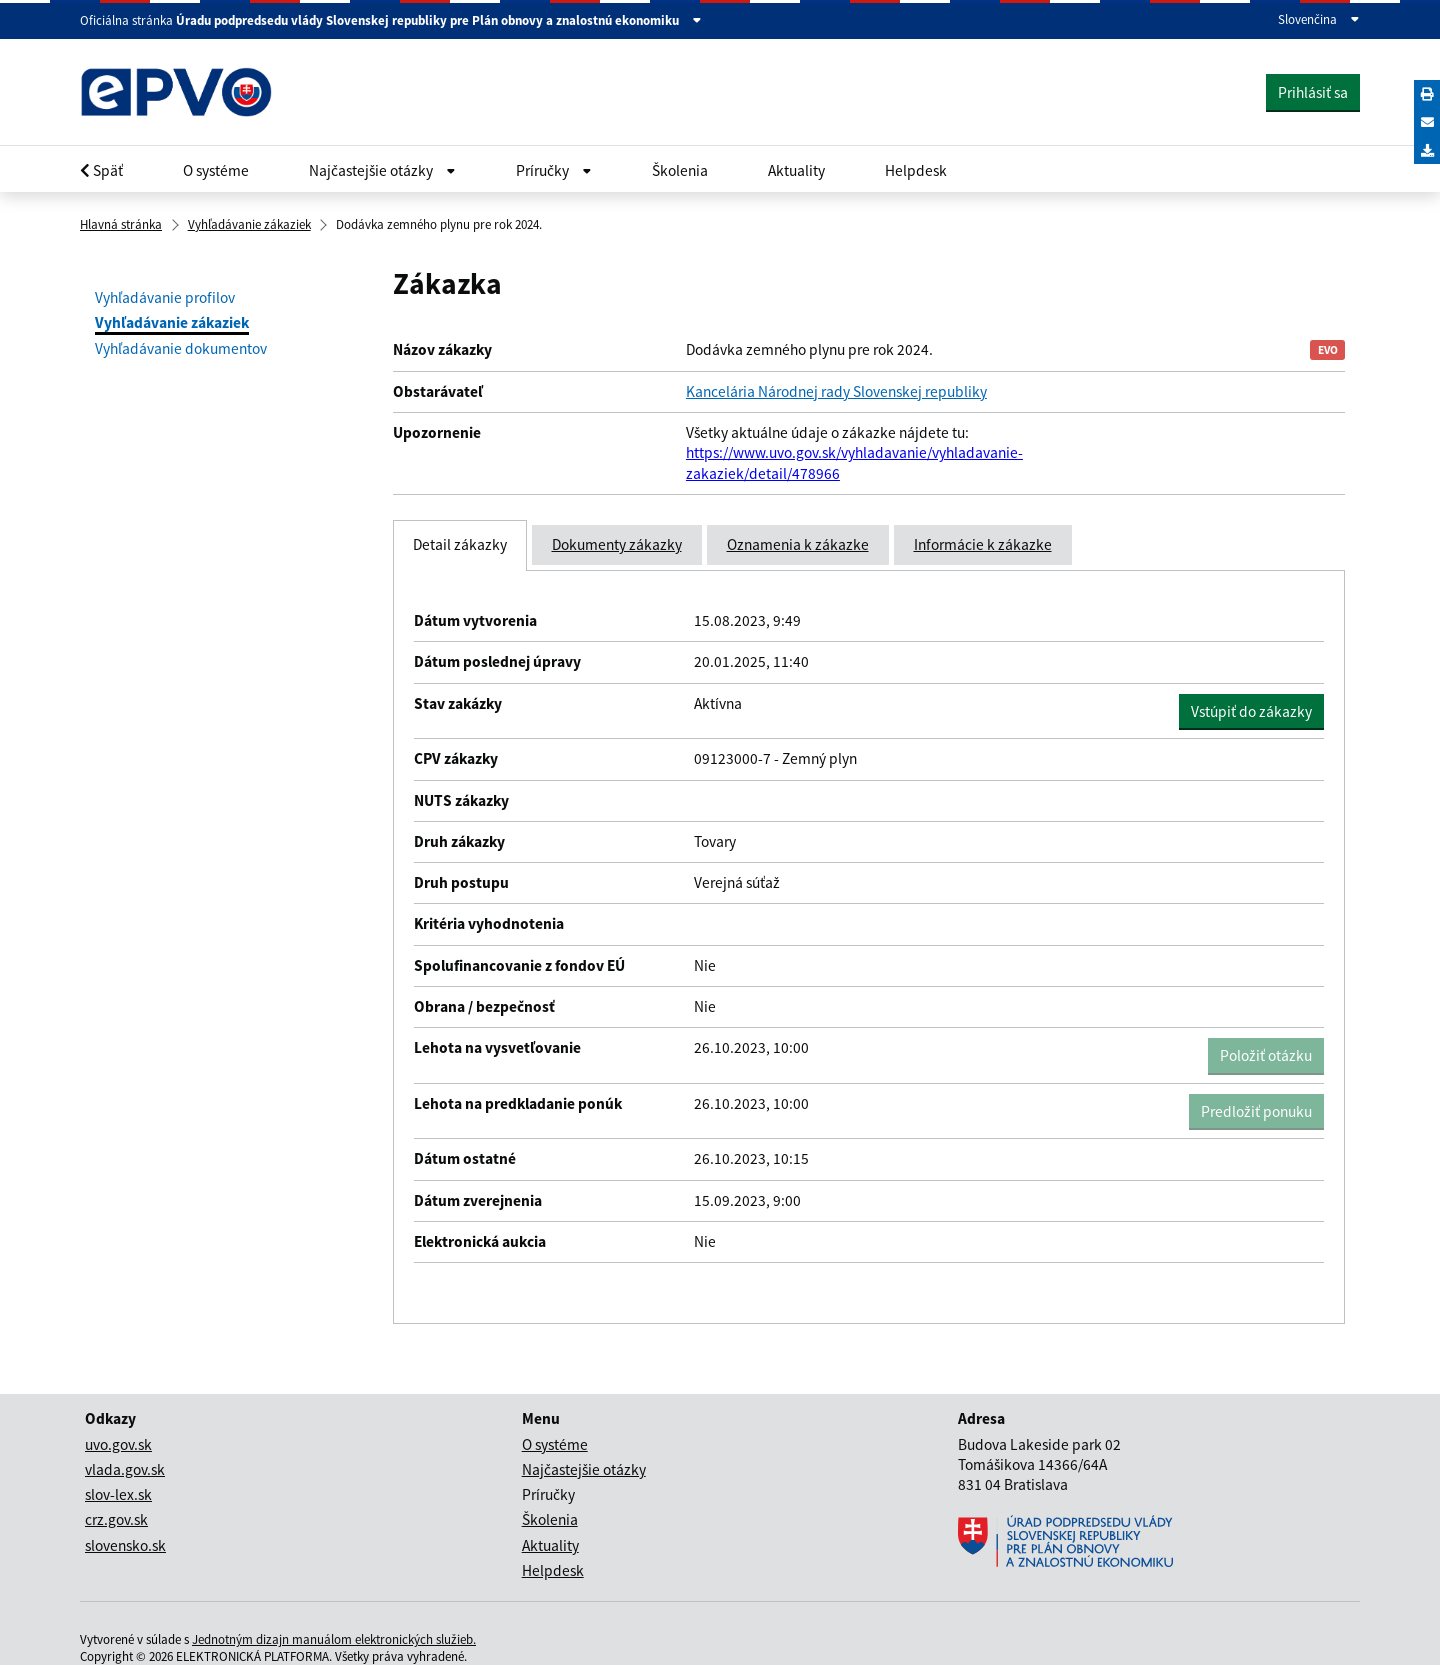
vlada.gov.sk (125, 1469)
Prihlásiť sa (1313, 92)
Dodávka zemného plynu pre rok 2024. (439, 224)
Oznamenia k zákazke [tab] (798, 544)
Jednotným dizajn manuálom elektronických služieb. (334, 1639)
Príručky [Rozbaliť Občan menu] (554, 170)
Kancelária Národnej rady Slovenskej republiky (836, 391)
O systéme (216, 170)
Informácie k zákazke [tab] (983, 544)
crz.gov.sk (116, 1519)
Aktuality (796, 170)
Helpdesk (916, 170)
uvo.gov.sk (118, 1444)
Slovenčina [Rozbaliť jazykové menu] (1319, 20)
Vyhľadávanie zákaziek (249, 224)
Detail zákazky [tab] (460, 544)
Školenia (680, 170)
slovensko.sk (125, 1545)
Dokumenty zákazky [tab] (617, 544)
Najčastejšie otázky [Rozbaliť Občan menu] (382, 170)
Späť (101, 170)
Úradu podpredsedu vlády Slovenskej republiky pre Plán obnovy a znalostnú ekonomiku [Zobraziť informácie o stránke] (439, 21)
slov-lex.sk (118, 1494)
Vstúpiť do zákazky (1257, 711)
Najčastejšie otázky (584, 1469)
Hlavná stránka (121, 224)
